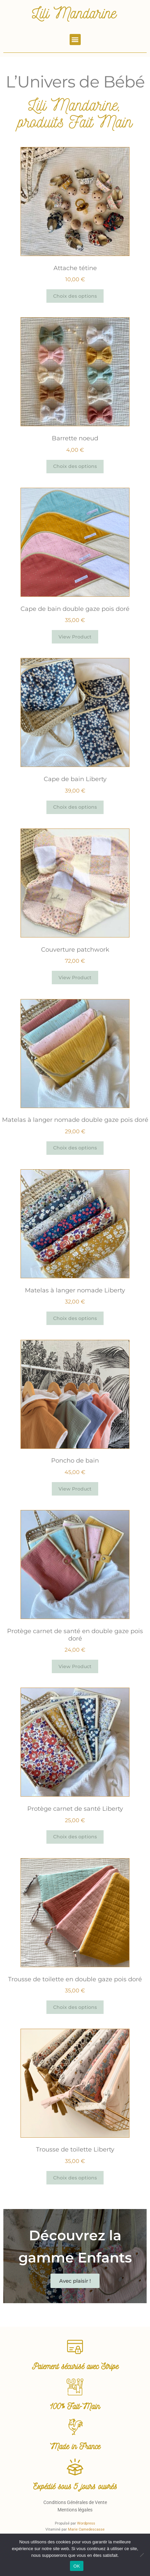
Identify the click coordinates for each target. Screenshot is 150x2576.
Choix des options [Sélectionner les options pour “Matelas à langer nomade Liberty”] (75, 1318)
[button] (75, 39)
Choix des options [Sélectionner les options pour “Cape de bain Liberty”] (75, 807)
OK (76, 2566)
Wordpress (86, 2523)
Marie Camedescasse (86, 2529)
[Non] (141, 2554)
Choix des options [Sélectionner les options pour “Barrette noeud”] (75, 466)
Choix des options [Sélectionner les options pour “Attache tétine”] (75, 296)
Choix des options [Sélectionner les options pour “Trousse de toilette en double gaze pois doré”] (75, 2007)
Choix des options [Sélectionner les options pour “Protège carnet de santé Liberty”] (75, 1837)
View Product (75, 637)
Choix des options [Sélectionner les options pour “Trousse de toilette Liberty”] (75, 2178)
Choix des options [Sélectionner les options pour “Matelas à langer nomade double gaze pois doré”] (75, 1148)
